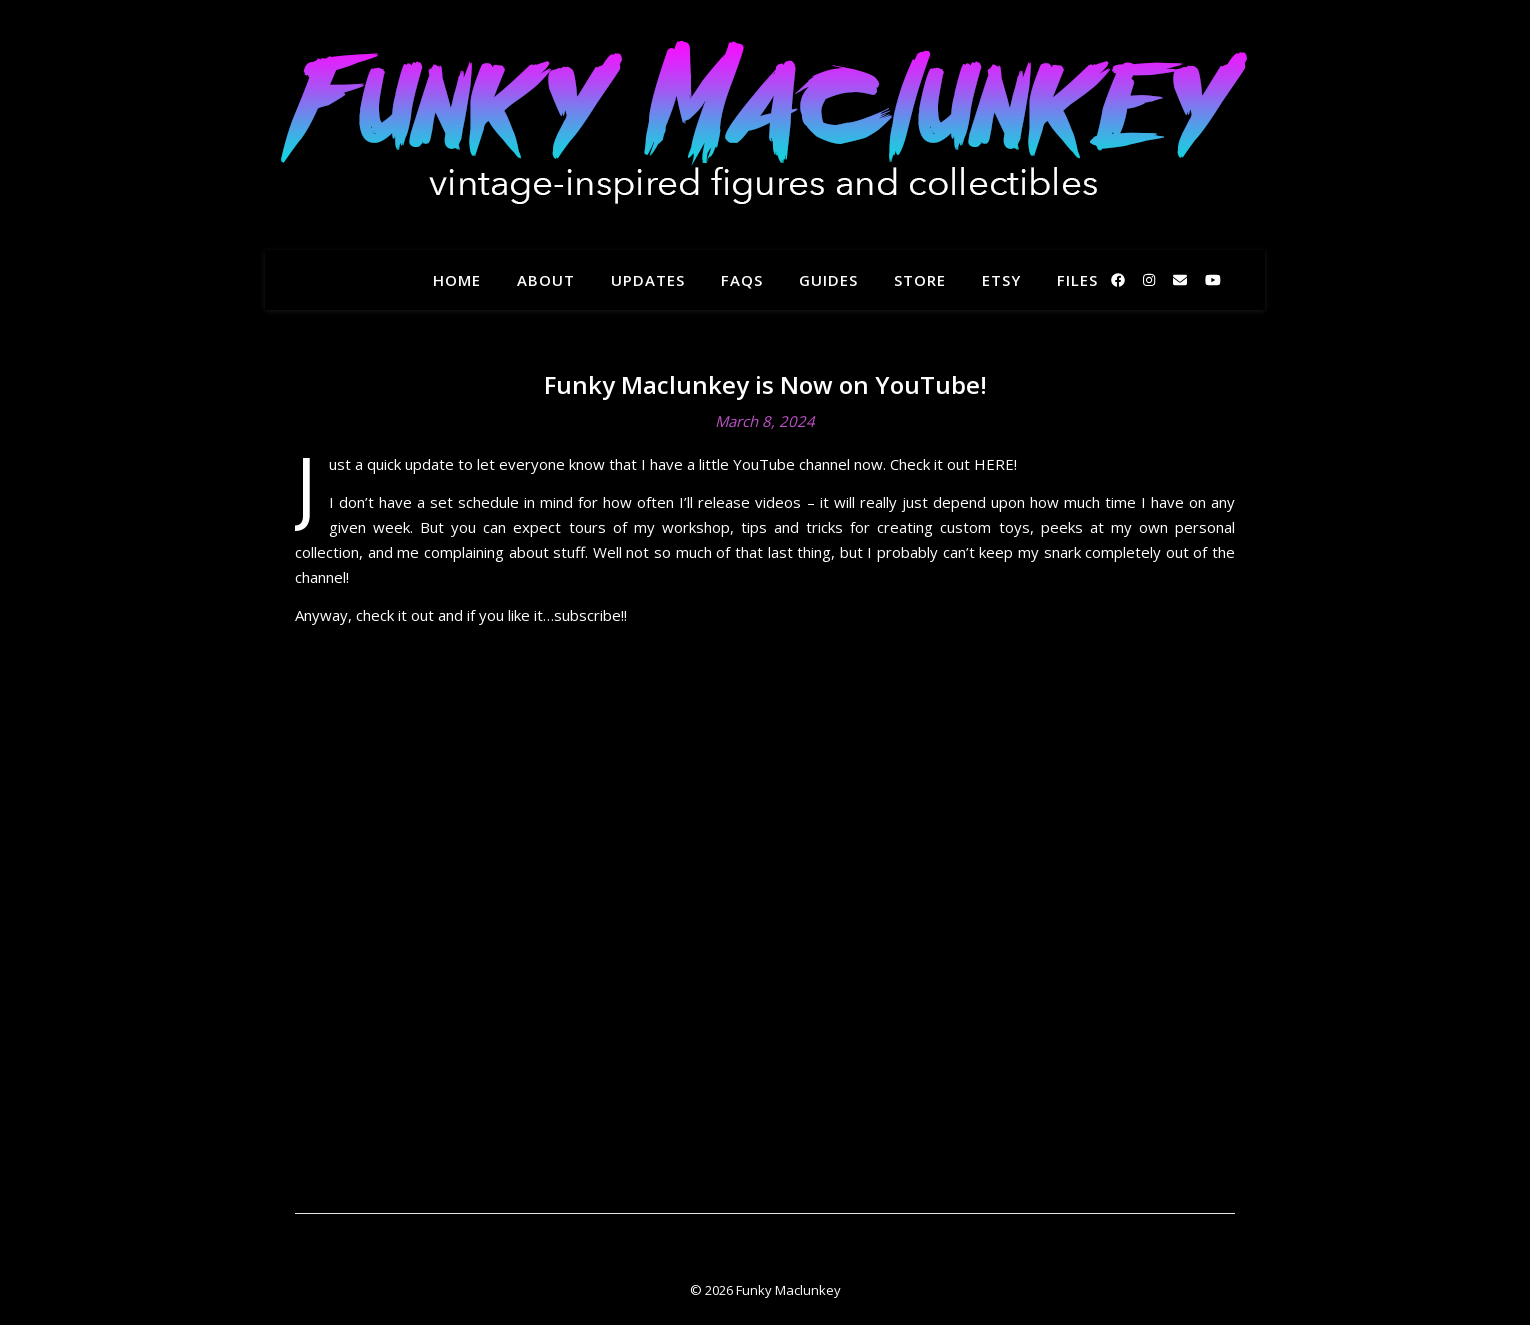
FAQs (742, 280)
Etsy (1001, 280)
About (546, 280)
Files (1077, 280)
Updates (648, 280)
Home (457, 280)
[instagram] (1151, 279)
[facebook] (1120, 279)
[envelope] (1182, 279)
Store (920, 280)
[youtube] (1213, 279)
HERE (994, 464)
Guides (828, 280)
